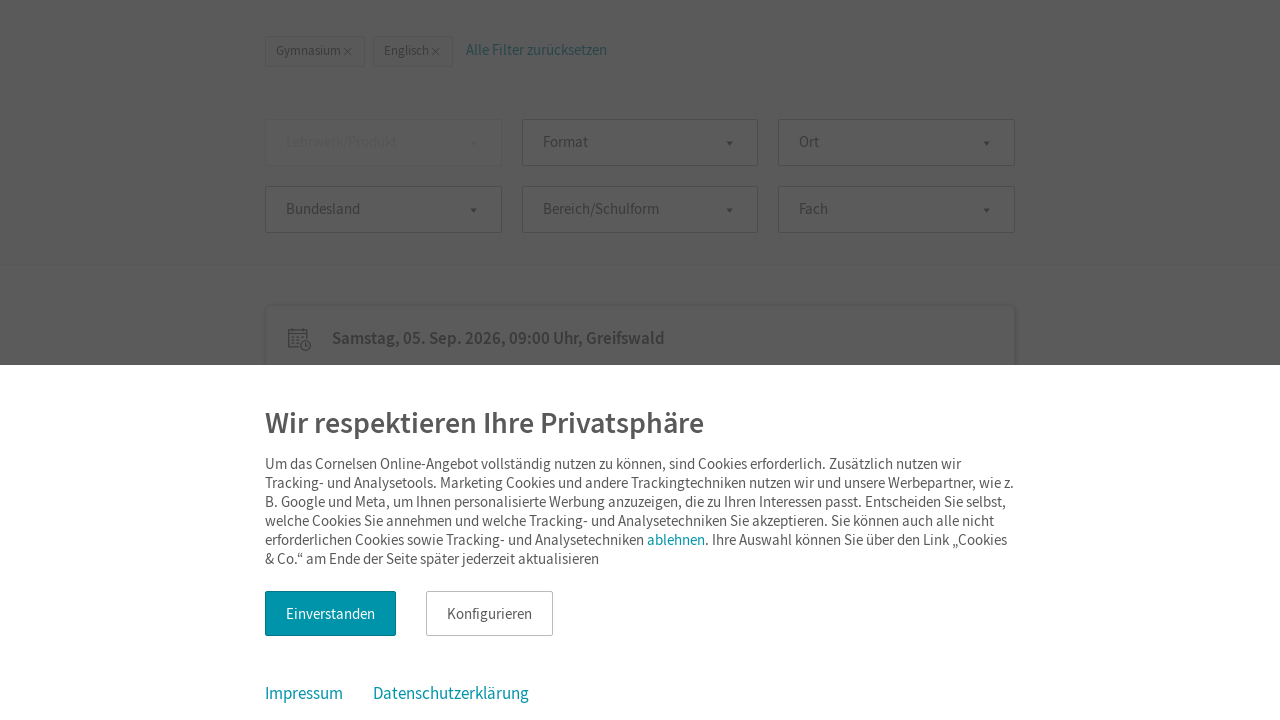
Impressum (304, 693)
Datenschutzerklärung (451, 693)
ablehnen (676, 539)
